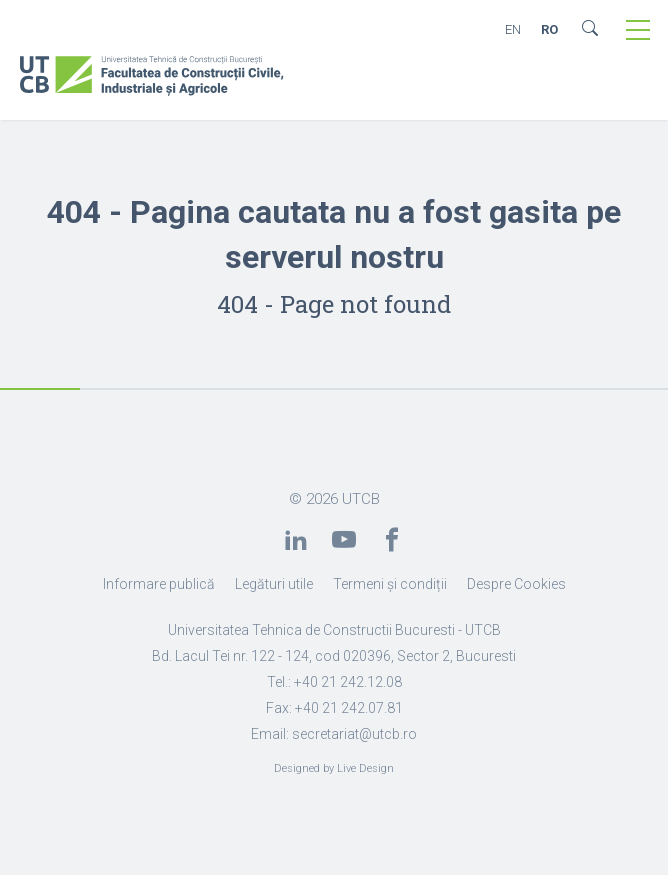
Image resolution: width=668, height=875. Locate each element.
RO (549, 29)
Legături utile (274, 584)
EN (513, 29)
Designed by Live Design (334, 768)
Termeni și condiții (390, 584)
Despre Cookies (516, 584)
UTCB (361, 499)
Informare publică (159, 584)
